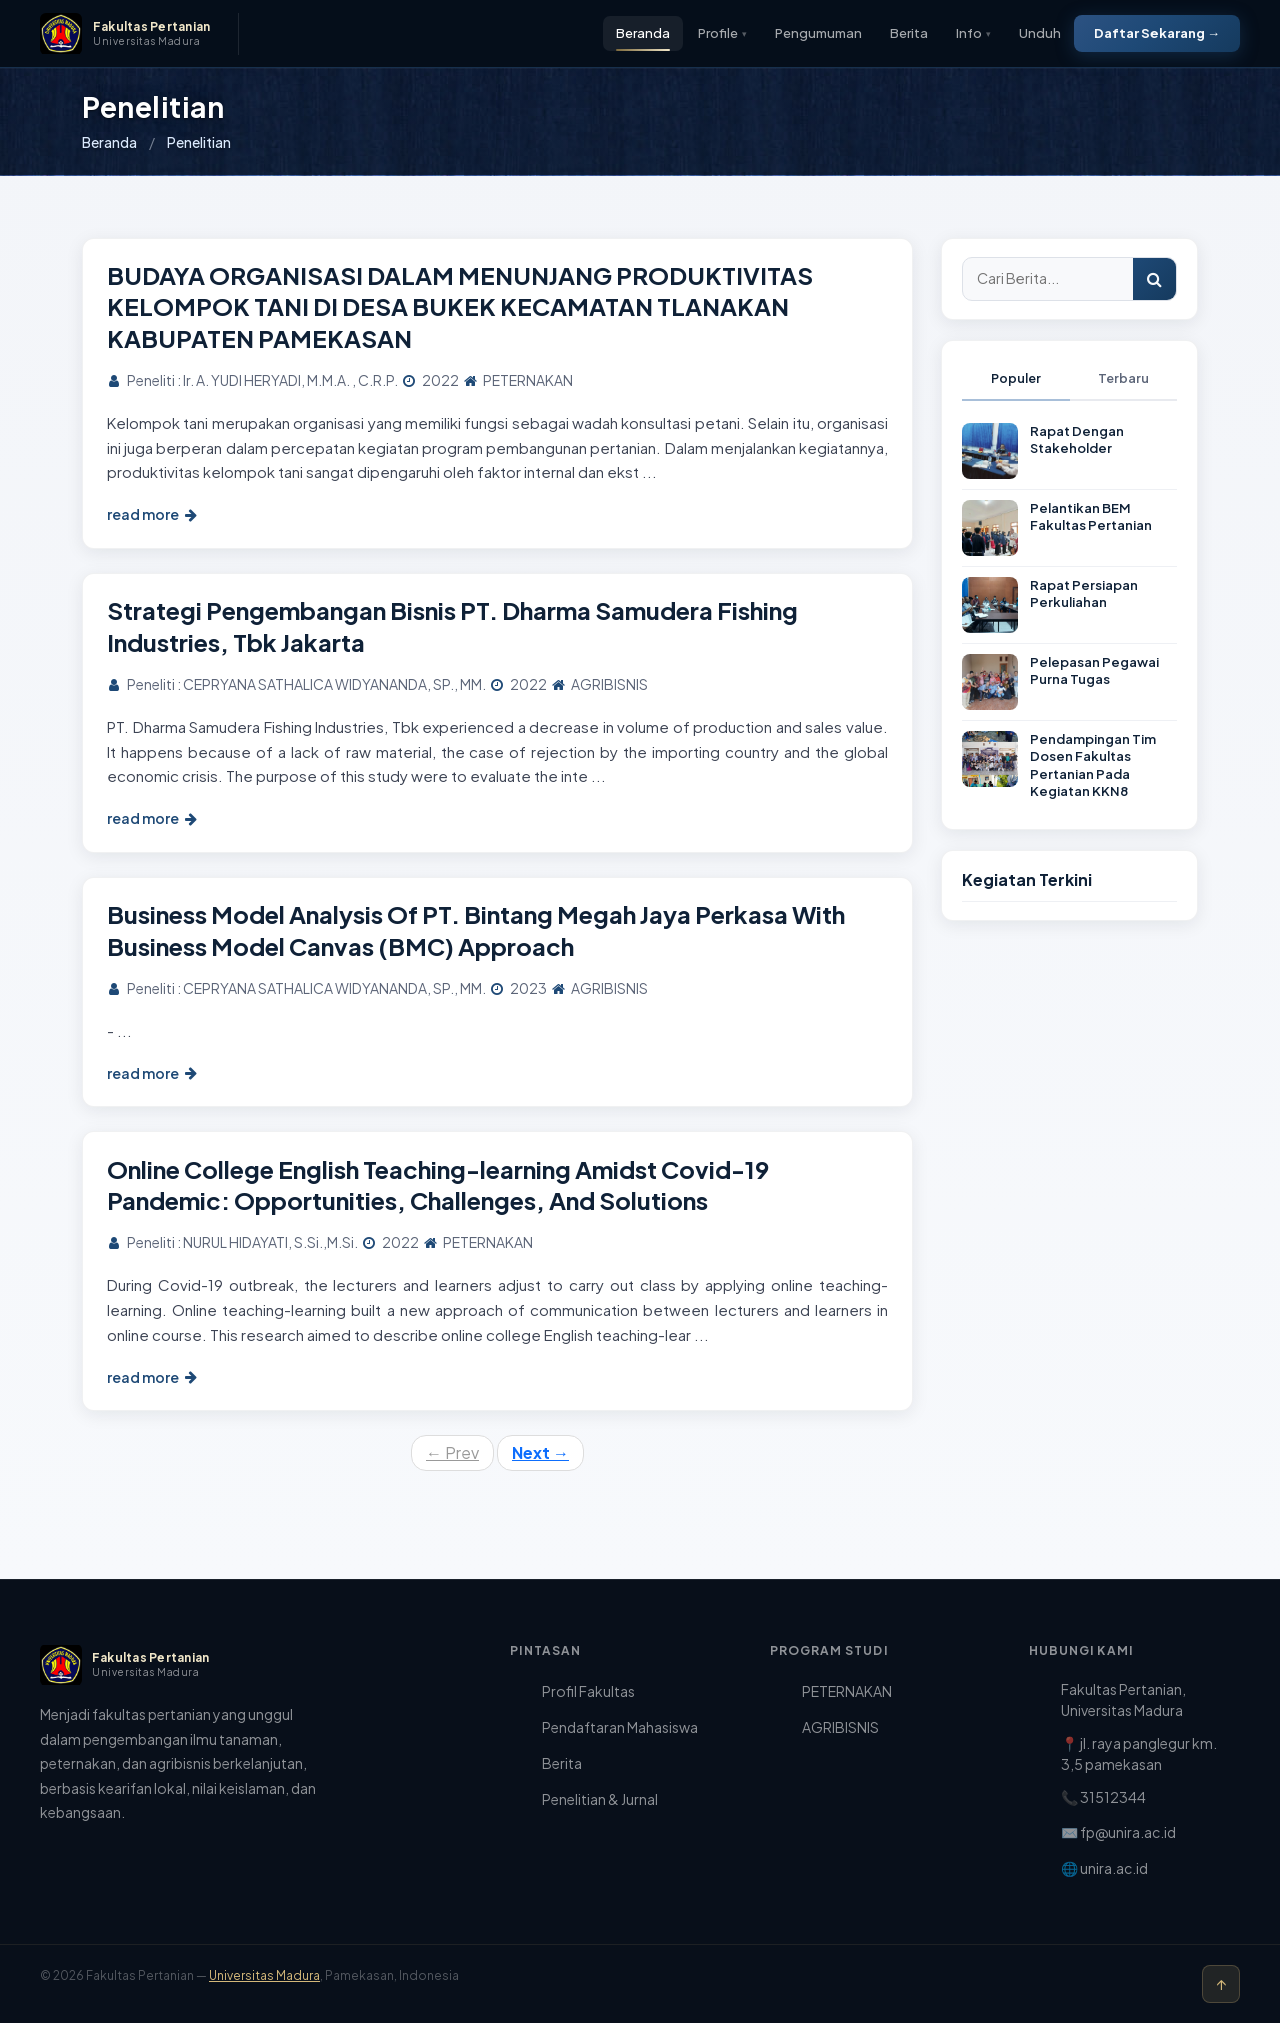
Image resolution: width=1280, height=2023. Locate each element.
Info (973, 33)
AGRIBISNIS (840, 1727)
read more (152, 514)
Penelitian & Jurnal (600, 1799)
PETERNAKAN (847, 1691)
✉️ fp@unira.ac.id (1118, 1832)
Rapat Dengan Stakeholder (1077, 440)
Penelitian (199, 142)
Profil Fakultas (588, 1691)
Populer (1016, 378)
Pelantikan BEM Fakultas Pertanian (1091, 517)
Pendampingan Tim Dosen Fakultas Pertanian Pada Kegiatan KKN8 (1093, 765)
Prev (452, 1452)
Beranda (643, 33)
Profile (722, 33)
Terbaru (1123, 378)
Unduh (1040, 33)
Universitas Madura (264, 1975)
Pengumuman (818, 33)
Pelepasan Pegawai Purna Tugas (1094, 671)
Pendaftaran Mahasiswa (620, 1727)
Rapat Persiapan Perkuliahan (1084, 594)
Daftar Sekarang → (1157, 33)
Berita (909, 33)
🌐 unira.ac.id (1104, 1868)
